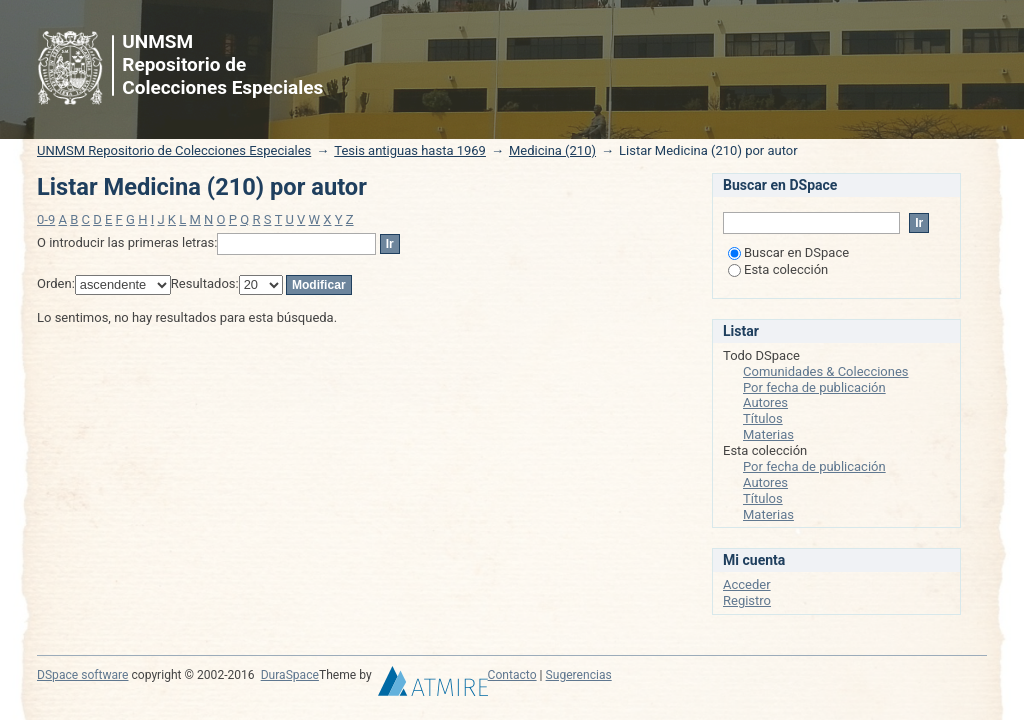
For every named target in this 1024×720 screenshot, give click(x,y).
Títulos (763, 418)
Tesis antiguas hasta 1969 (410, 150)
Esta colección (778, 269)
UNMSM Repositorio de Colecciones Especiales (174, 150)
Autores (765, 402)
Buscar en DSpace (788, 252)
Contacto (512, 675)
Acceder (747, 584)
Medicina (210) (552, 150)
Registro (747, 600)
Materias (768, 434)
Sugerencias (579, 675)
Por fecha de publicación (814, 387)
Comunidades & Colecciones (826, 371)
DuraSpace (290, 675)
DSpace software (82, 675)
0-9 (46, 219)
